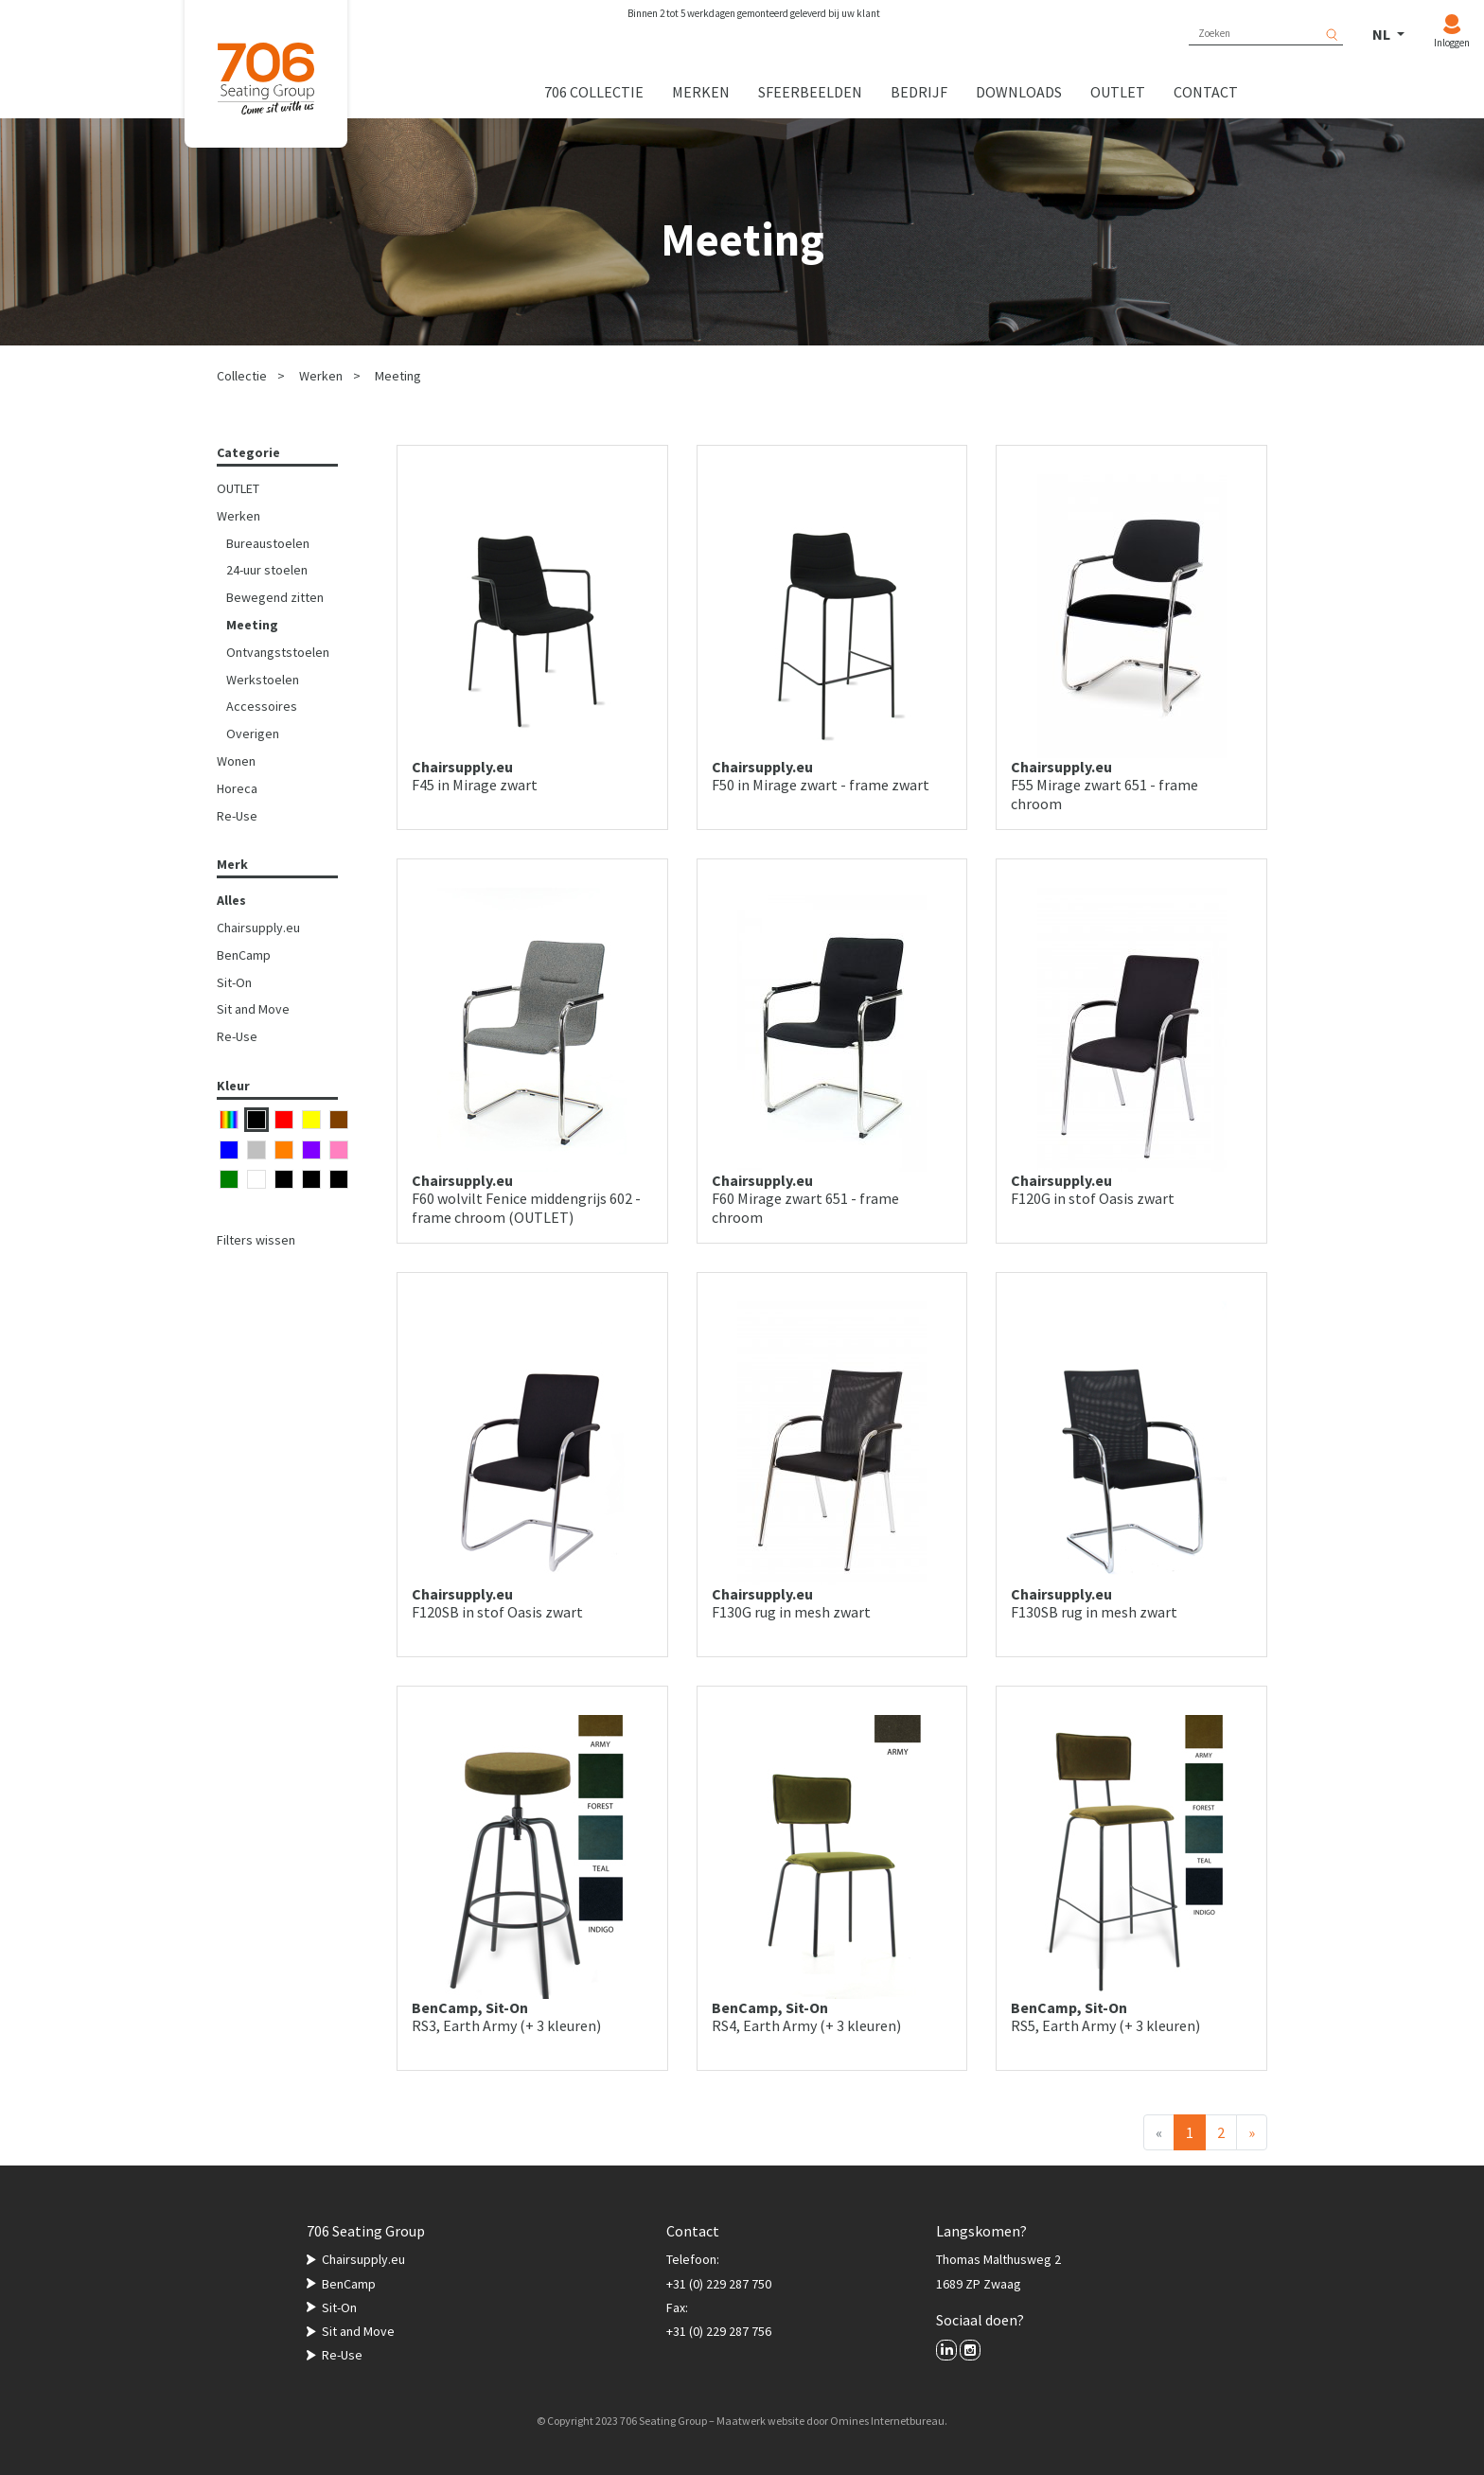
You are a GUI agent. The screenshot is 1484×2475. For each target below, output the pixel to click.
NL (1382, 34)
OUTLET (238, 488)
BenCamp (244, 954)
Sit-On (234, 982)
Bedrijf (919, 91)
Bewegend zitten (275, 597)
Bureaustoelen (267, 543)
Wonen (236, 760)
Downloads (1019, 91)
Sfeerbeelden (810, 91)
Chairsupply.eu (258, 927)
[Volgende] (1251, 2132)
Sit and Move (253, 1008)
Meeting (398, 375)
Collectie (242, 375)
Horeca (237, 788)
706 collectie (594, 91)
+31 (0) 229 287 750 (718, 2283)
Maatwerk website (760, 2420)
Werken (321, 375)
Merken (701, 91)
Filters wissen (256, 1239)
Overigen (252, 733)
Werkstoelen (262, 679)
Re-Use (237, 815)
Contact (1206, 91)
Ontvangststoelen (277, 652)
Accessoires (261, 706)
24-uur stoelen (267, 569)
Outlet (1117, 91)
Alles (231, 900)
